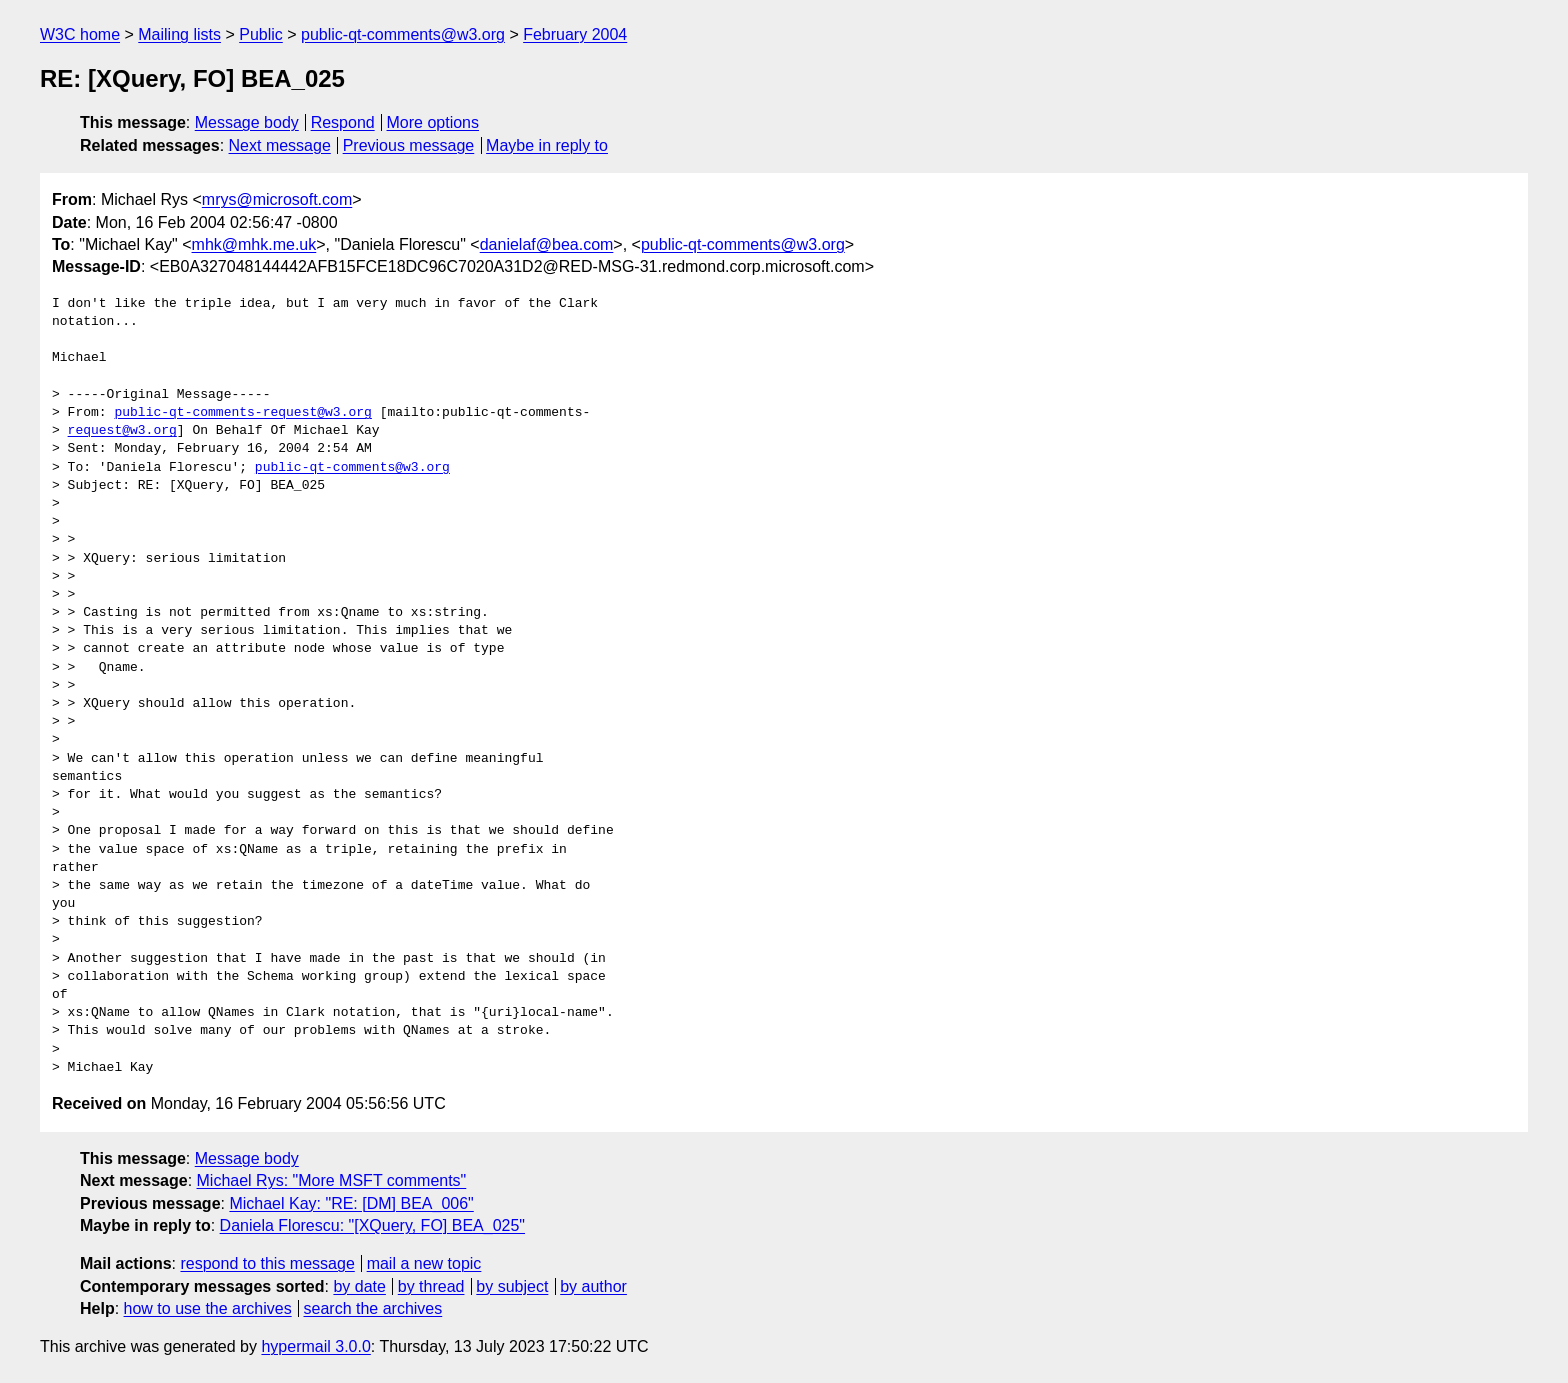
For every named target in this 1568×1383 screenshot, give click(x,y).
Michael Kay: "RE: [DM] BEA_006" (351, 1203)
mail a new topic (424, 1263)
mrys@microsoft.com (277, 199)
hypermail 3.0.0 (315, 1346)
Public (261, 34)
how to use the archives (208, 1308)
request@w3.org (122, 431)
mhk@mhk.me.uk (254, 244)
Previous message (409, 145)
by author (593, 1286)
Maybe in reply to (547, 145)
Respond (343, 122)
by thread (431, 1286)
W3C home (80, 34)
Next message (280, 145)
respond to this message (267, 1263)
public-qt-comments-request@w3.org (242, 413)
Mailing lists (179, 34)
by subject (512, 1286)
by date (359, 1286)
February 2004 (575, 34)
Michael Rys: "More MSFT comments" (332, 1180)
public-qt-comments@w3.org (403, 34)
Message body (247, 122)
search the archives (373, 1308)
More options (433, 122)
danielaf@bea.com (547, 244)
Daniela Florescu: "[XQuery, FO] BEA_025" (372, 1225)
